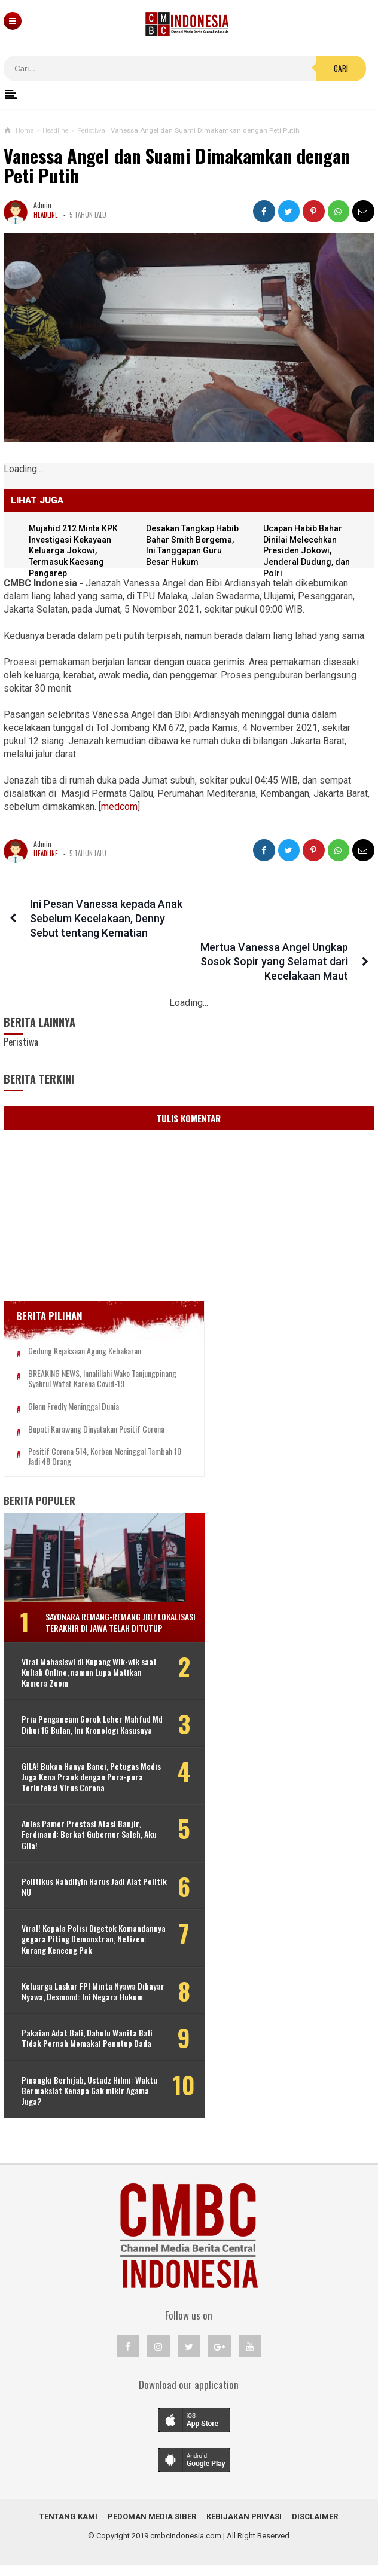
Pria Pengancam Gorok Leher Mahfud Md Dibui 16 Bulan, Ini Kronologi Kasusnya (72, 1708)
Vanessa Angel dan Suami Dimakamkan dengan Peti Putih (177, 166)
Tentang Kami (68, 2527)
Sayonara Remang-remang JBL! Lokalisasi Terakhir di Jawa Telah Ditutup (107, 1595)
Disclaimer (315, 2527)
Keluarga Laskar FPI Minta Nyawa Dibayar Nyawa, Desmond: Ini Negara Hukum (84, 1985)
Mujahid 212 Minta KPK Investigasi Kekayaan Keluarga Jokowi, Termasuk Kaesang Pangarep (75, 551)
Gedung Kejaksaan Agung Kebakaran (84, 1309)
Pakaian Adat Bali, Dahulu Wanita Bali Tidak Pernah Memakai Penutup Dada (79, 2043)
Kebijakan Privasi (244, 2527)
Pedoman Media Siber (152, 2527)
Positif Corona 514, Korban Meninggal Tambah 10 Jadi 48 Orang (87, 1424)
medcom (119, 807)
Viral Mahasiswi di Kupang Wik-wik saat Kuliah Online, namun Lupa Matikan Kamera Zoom (80, 1650)
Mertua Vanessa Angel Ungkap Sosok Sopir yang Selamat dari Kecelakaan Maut (276, 919)
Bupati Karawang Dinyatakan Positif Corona (96, 1396)
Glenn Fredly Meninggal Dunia (73, 1374)
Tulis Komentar (189, 1075)
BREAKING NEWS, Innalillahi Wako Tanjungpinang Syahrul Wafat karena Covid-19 (96, 1341)
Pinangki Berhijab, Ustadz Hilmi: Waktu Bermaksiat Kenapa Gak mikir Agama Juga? (77, 2101)
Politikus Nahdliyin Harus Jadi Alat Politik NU (81, 1875)
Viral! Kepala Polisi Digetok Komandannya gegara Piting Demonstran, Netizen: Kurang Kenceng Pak (95, 1928)
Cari (341, 68)
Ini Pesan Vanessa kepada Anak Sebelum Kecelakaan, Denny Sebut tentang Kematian (104, 919)
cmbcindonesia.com (185, 2546)
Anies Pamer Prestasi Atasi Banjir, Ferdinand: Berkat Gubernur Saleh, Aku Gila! (82, 1823)
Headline (45, 214)
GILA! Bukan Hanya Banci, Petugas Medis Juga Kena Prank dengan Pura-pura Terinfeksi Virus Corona (82, 1765)
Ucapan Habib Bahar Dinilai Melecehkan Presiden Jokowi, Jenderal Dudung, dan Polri (308, 551)
